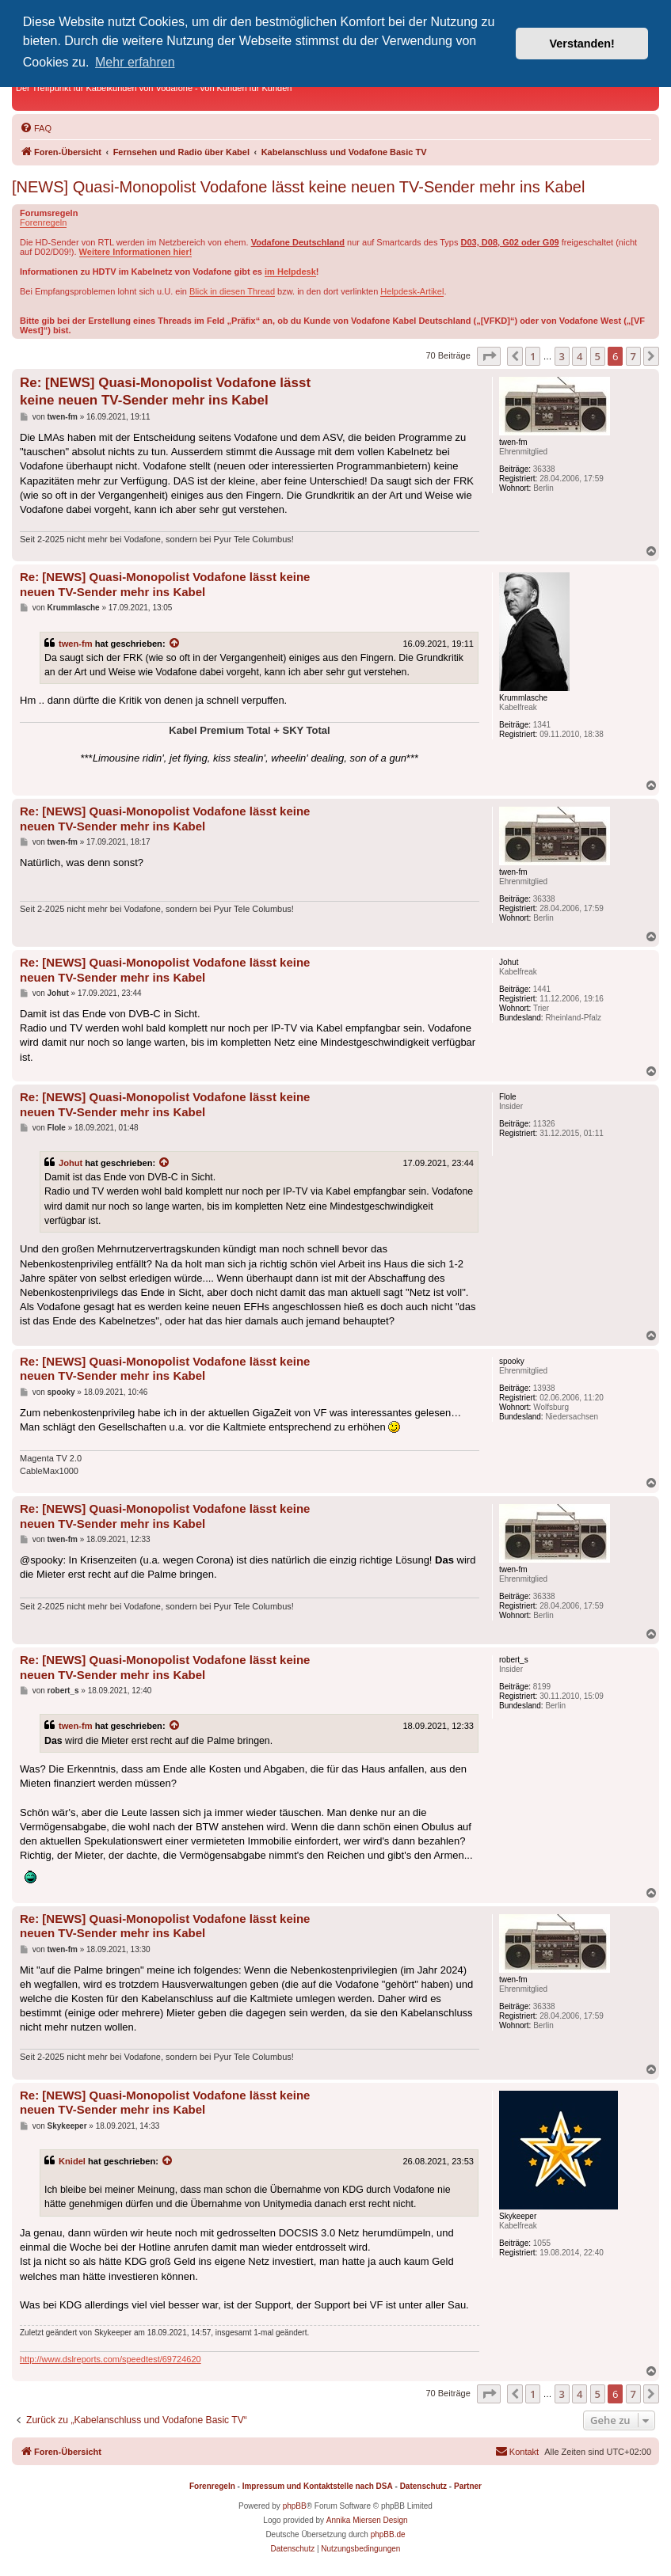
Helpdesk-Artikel (412, 291)
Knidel (72, 2161)
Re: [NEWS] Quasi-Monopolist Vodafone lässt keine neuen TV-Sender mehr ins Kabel (165, 391)
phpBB (295, 2506)
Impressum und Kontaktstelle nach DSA (317, 2486)
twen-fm (76, 643)
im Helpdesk (290, 271)
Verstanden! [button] (582, 43)
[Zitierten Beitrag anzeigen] (175, 643)
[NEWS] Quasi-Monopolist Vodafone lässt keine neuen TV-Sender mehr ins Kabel (298, 187)
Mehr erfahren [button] (135, 62)
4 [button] (579, 356)
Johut (70, 1163)
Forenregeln (43, 222)
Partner (468, 2486)
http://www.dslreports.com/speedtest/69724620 (110, 2359)
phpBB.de (388, 2534)
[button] (489, 356)
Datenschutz (423, 2486)
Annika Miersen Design (367, 2520)
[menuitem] (35, 128)
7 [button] (633, 356)
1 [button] (533, 356)
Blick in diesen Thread (232, 291)
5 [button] (597, 356)
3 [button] (562, 356)
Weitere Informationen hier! (136, 251)
